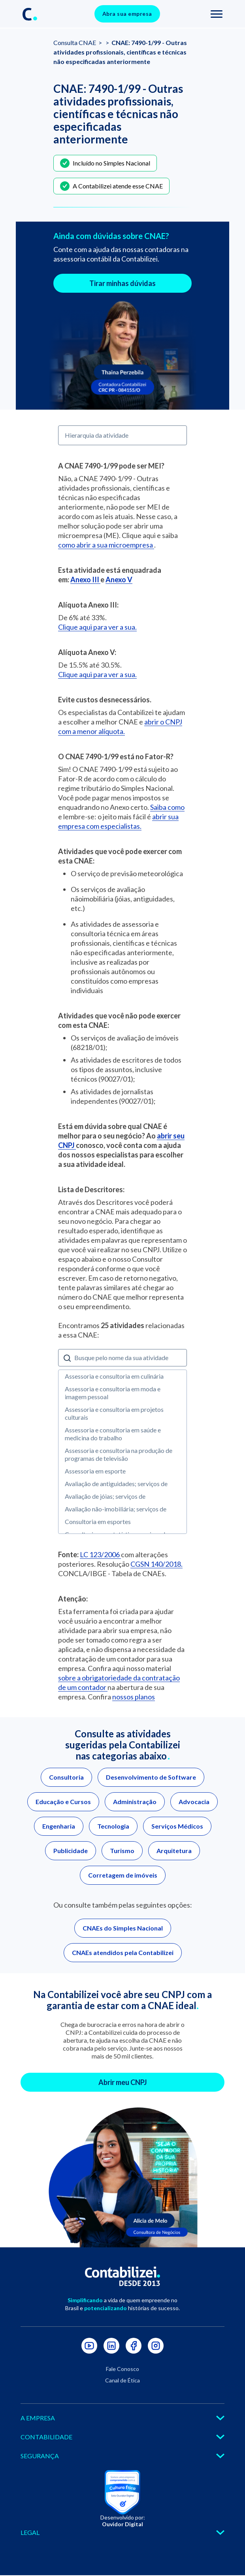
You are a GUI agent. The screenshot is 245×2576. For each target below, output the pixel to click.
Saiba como (167, 807)
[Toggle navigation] (216, 14)
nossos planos (133, 1696)
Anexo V (119, 579)
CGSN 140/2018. (156, 1564)
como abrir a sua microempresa (106, 544)
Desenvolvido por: (122, 2520)
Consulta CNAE (75, 42)
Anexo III (85, 579)
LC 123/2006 (100, 1554)
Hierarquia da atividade (96, 435)
